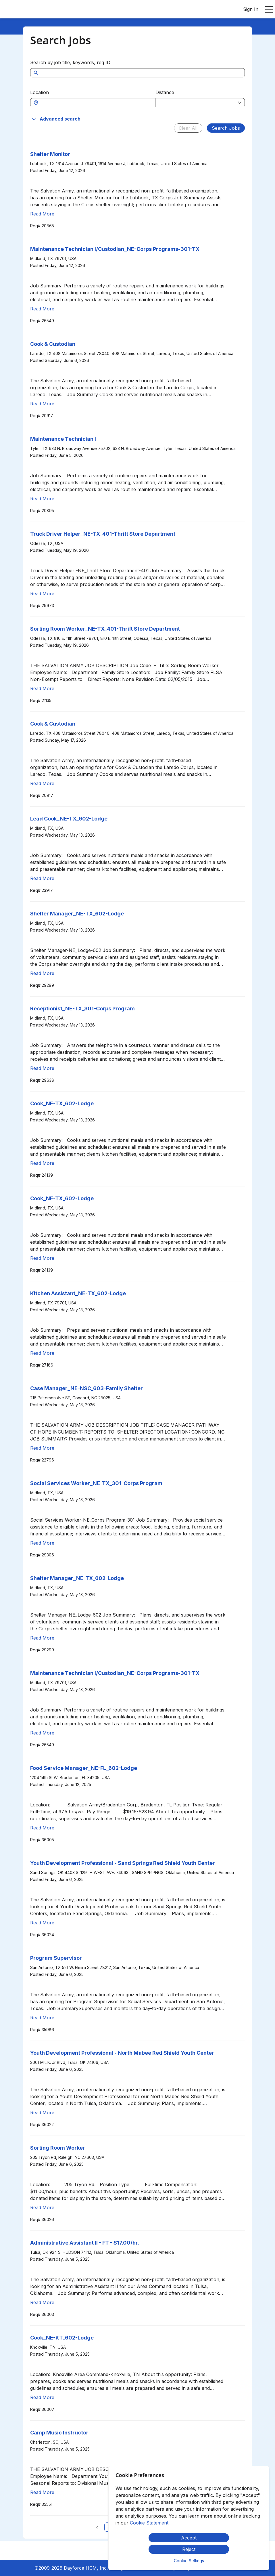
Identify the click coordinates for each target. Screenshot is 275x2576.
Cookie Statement (149, 2523)
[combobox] (95, 102)
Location (39, 92)
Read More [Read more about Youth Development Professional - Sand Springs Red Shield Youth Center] (42, 1923)
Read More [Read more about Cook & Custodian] (42, 404)
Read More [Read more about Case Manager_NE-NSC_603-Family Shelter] (42, 1448)
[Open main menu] (269, 9)
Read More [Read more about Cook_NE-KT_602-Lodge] (42, 2397)
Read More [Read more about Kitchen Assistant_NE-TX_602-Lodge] (42, 1353)
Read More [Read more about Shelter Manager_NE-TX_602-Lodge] (42, 973)
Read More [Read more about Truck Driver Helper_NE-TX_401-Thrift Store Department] (42, 593)
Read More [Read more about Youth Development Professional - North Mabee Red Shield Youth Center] (42, 2112)
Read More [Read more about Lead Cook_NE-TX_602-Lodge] (42, 878)
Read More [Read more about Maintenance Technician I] (42, 498)
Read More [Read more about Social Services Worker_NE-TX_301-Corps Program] (42, 1543)
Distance (164, 92)
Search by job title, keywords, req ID (70, 62)
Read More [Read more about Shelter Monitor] (42, 214)
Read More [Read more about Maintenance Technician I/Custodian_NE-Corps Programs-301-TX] (42, 309)
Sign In (250, 9)
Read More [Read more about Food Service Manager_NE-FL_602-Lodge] (42, 1828)
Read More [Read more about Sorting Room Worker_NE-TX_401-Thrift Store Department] (42, 688)
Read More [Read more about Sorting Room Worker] (42, 2207)
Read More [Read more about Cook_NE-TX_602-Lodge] (42, 1163)
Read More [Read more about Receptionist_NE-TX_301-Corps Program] (42, 1068)
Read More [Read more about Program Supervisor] (42, 2017)
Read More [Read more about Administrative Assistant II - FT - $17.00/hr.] (42, 2302)
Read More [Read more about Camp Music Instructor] (42, 2492)
